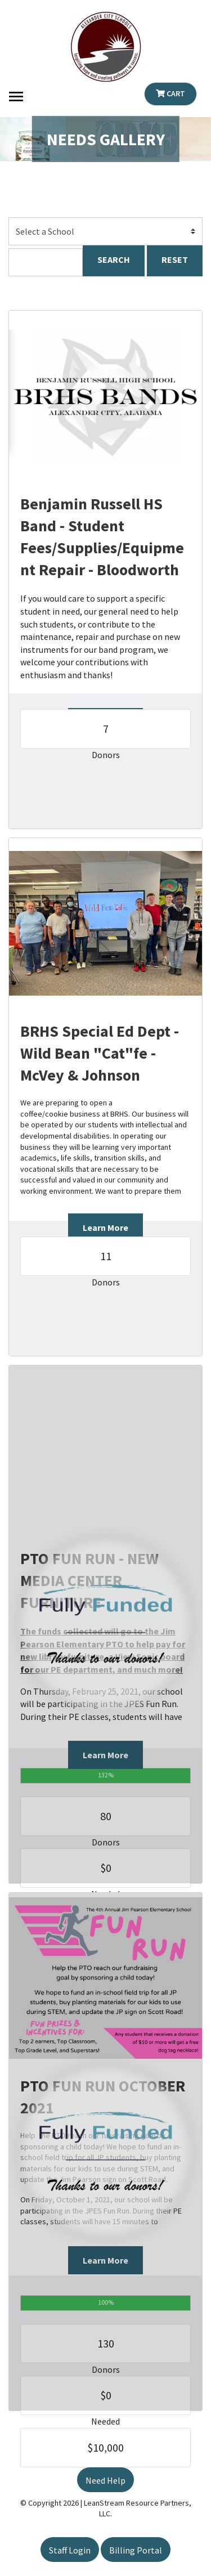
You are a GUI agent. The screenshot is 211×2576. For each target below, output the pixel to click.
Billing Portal (135, 2550)
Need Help (105, 2480)
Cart (170, 93)
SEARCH (113, 259)
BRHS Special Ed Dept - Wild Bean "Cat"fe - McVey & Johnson (99, 1053)
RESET (174, 259)
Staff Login (70, 2550)
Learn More (105, 1227)
